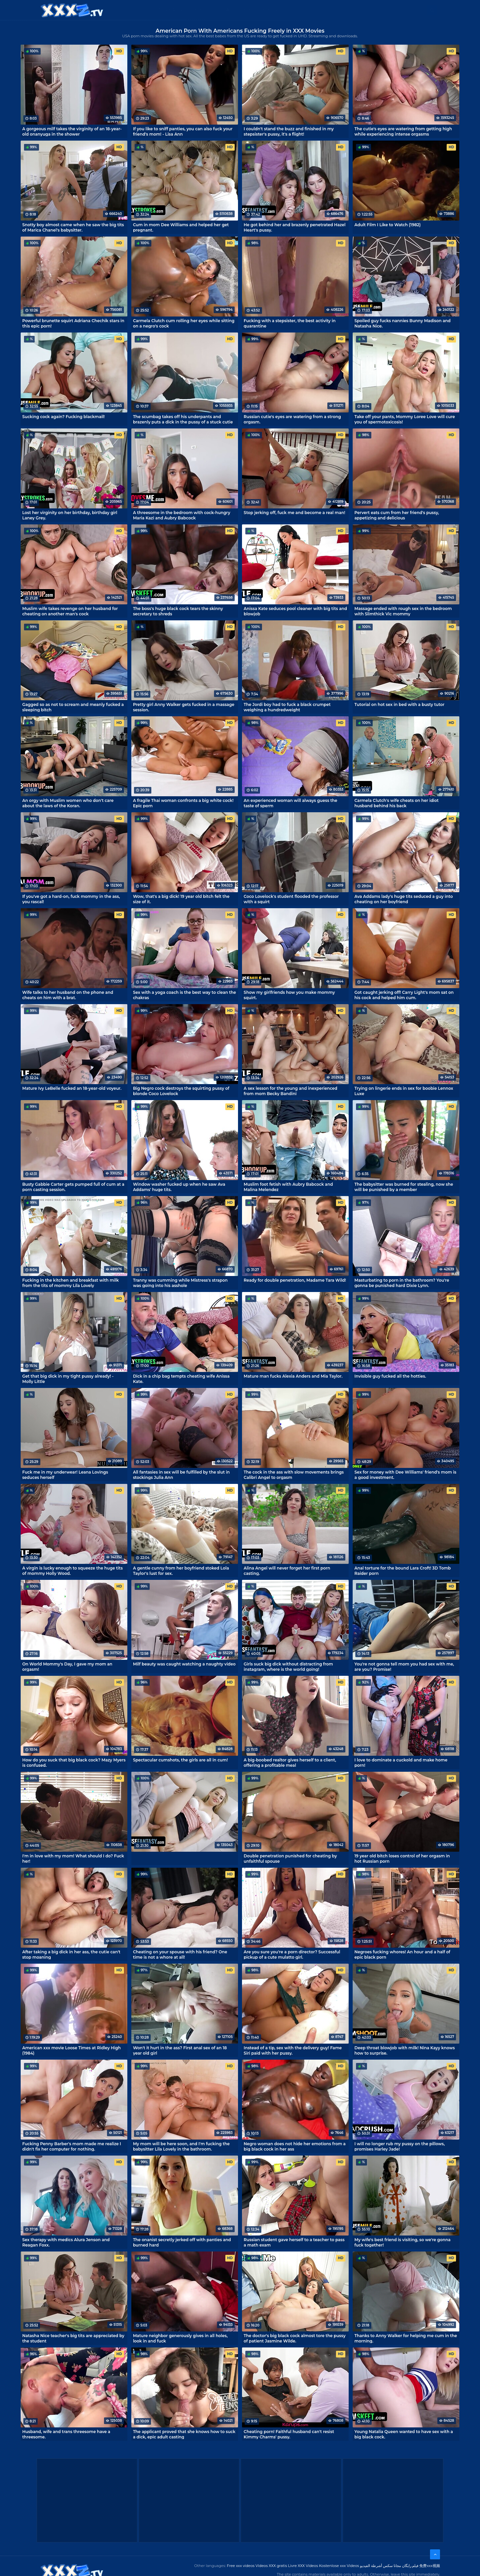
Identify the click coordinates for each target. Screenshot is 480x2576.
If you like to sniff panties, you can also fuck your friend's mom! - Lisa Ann (183, 131)
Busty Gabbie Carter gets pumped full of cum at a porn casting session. (73, 1187)
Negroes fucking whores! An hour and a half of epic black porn (402, 1954)
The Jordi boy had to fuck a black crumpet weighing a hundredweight (287, 707)
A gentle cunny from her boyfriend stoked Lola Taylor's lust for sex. (181, 1571)
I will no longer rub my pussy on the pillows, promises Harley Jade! (399, 2146)
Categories (168, 9)
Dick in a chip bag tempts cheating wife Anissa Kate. (181, 1379)
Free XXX (241, 9)
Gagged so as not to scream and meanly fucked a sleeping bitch (73, 707)
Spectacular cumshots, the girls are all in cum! (180, 1759)
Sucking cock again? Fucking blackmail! (63, 416)
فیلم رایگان (410, 2565)
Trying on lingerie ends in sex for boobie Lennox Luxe (403, 1091)
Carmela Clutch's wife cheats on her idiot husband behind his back (396, 803)
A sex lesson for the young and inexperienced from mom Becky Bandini (290, 1091)
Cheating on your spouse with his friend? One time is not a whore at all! (180, 1954)
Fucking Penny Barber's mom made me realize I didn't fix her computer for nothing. (71, 2146)
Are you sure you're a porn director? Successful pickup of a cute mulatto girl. (292, 1954)
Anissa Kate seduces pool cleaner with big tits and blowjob (295, 611)
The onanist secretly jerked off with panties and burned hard (182, 2242)
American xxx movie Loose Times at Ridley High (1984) (71, 2050)
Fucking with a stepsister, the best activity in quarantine (290, 323)
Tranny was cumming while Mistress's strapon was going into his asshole (180, 1283)
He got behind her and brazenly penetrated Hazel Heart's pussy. (294, 227)
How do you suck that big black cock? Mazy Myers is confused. (74, 1762)
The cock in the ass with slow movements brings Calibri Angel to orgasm (294, 1475)
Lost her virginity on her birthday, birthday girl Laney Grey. (69, 515)
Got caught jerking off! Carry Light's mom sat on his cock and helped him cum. (404, 995)
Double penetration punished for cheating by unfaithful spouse (290, 1858)
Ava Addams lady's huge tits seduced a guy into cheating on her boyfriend (403, 899)
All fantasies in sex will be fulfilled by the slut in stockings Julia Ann (181, 1475)
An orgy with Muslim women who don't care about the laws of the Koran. (68, 803)
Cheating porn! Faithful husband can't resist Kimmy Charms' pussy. (289, 2434)
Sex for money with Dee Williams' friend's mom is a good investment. (405, 1475)
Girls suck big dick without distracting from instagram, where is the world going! (288, 1666)
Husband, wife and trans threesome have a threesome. (66, 2434)
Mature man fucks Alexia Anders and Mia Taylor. (293, 1376)
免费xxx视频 (429, 2565)
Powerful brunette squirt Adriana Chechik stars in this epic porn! (73, 323)
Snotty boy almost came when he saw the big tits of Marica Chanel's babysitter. (73, 227)
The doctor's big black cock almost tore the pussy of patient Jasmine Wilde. (295, 2338)
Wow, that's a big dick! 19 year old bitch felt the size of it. (181, 899)
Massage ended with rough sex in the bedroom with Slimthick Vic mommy (403, 611)
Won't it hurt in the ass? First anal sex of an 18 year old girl (180, 2050)
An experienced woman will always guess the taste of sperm (290, 803)
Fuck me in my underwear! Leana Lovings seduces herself (65, 1475)
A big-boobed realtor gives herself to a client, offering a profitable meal (290, 1762)
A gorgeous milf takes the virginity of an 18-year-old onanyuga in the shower (72, 131)
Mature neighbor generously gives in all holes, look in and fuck (180, 2338)
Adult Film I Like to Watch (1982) (387, 224)
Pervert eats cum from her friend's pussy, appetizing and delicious (396, 515)
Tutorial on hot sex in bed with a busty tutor (399, 704)
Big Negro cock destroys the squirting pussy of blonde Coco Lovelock (181, 1091)
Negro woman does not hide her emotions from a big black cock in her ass (295, 2146)
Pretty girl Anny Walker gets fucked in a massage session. (183, 707)
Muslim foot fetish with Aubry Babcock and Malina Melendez (288, 1187)
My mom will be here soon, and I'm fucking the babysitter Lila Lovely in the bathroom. (181, 2146)
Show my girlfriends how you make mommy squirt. (289, 995)
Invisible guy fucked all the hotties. (390, 1376)
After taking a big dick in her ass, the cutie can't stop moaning (71, 1954)
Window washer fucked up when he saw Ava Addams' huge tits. (179, 1187)
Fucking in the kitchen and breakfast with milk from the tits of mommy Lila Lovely (70, 1283)
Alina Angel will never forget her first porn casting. (287, 1571)
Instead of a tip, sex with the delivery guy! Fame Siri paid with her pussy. (293, 2050)
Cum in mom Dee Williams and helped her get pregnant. (181, 227)
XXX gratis (274, 9)
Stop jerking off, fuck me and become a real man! (294, 512)
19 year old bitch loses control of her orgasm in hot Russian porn (402, 1858)
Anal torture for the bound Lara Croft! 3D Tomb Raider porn (402, 1571)
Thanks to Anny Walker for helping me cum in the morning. (405, 2338)
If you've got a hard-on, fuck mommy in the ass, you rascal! (71, 899)
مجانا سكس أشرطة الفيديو (380, 2565)
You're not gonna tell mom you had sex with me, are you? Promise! (404, 1666)
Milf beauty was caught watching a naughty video (184, 1663)
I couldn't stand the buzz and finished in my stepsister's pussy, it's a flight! (289, 131)
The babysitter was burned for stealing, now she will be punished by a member (403, 1187)
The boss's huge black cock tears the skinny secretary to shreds (178, 611)
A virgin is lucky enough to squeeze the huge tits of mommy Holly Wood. (72, 1571)
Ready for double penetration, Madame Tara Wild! (295, 1280)
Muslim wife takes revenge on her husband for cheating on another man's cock (70, 611)
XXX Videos (206, 9)
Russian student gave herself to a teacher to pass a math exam (294, 2242)
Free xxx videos (241, 2565)
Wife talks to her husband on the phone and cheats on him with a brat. (67, 995)
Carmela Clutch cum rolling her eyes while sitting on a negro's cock (184, 323)
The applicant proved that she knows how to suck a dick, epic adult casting (184, 2434)
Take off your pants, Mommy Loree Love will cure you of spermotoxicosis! (404, 419)
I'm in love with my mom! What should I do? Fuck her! (73, 1858)
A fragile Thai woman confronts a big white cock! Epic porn (183, 803)
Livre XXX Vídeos (303, 2565)
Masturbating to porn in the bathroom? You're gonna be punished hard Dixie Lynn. (401, 1283)
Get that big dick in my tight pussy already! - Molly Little (68, 1379)
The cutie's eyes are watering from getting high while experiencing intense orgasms (403, 131)
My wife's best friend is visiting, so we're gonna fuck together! (402, 2242)
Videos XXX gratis (271, 2565)
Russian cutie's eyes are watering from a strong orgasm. (292, 419)
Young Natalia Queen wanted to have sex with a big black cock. (403, 2434)
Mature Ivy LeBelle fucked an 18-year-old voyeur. (72, 1088)
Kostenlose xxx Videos (339, 2565)
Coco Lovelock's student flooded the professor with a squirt (291, 899)
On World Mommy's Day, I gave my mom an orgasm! (67, 1666)
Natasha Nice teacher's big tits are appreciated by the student (73, 2338)
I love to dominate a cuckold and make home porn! (400, 1762)
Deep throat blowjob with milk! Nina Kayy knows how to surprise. (404, 2050)
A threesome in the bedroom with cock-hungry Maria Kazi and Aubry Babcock (181, 515)
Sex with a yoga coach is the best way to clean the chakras (184, 995)
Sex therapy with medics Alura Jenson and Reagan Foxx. (66, 2242)
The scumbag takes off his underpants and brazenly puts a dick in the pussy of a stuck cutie (183, 419)
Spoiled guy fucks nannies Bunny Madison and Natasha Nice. (402, 323)
